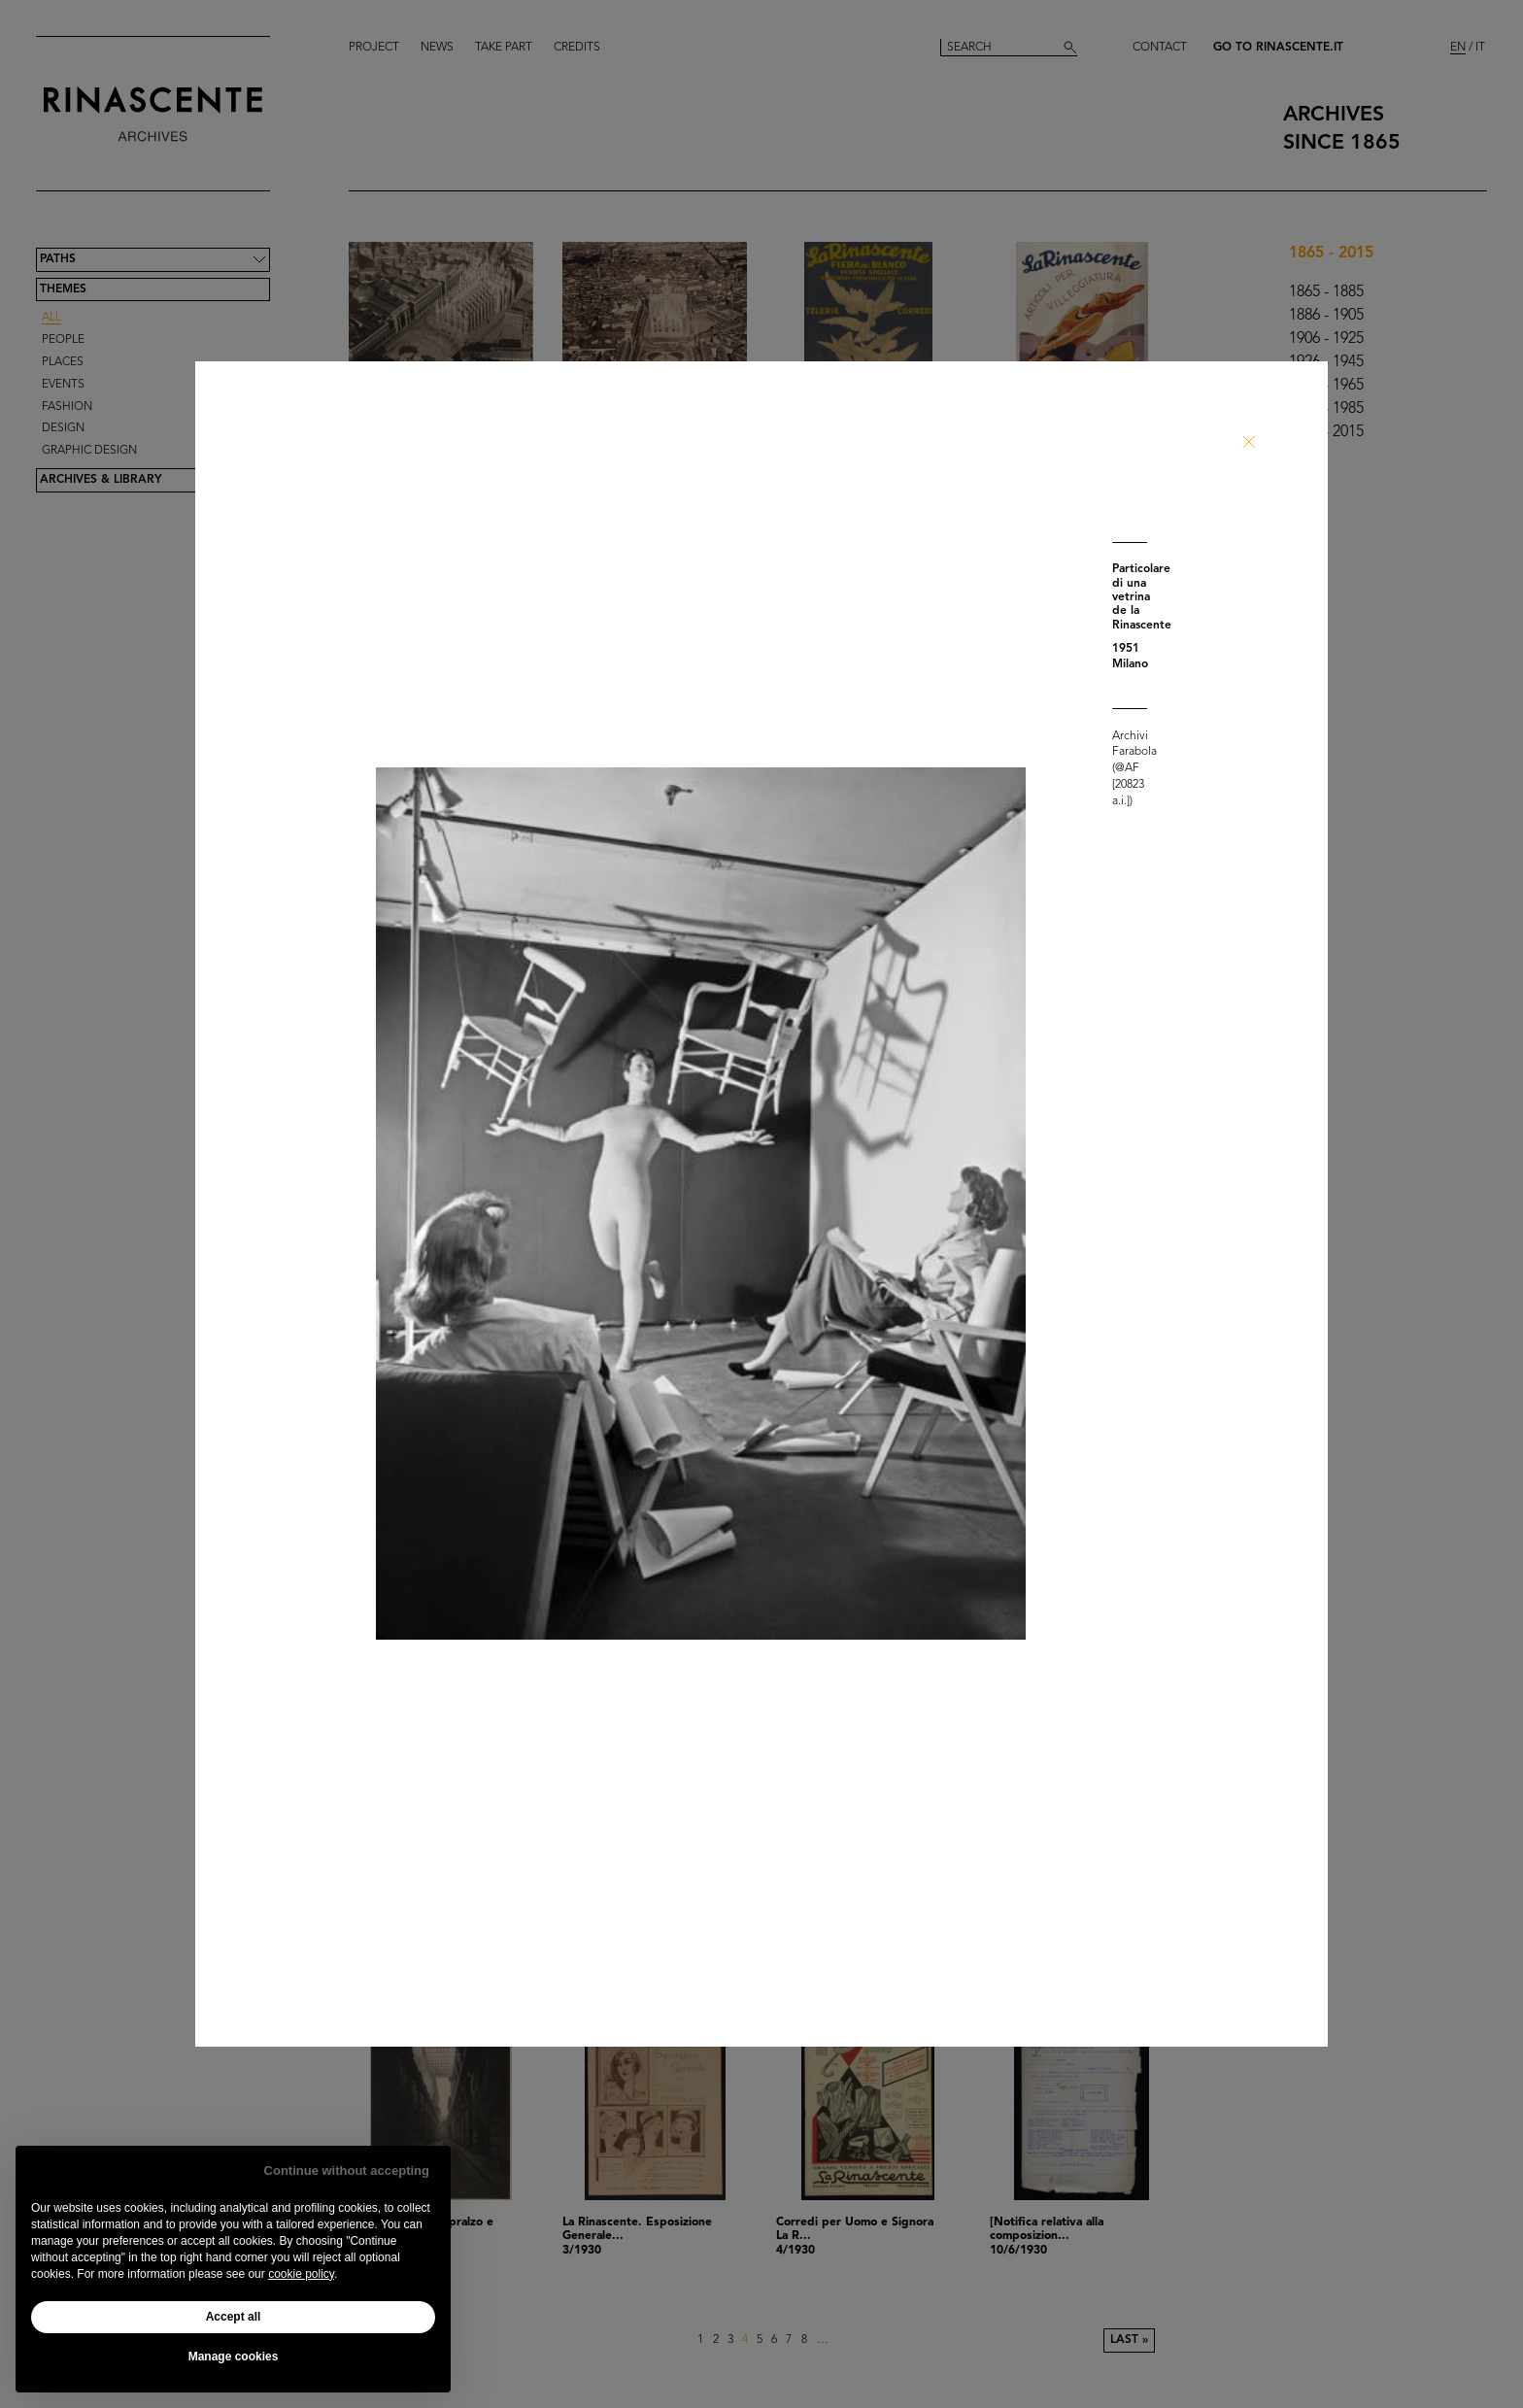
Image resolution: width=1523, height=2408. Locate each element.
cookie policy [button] (301, 2274)
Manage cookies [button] (233, 2356)
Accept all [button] (233, 2316)
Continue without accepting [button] (346, 2170)
